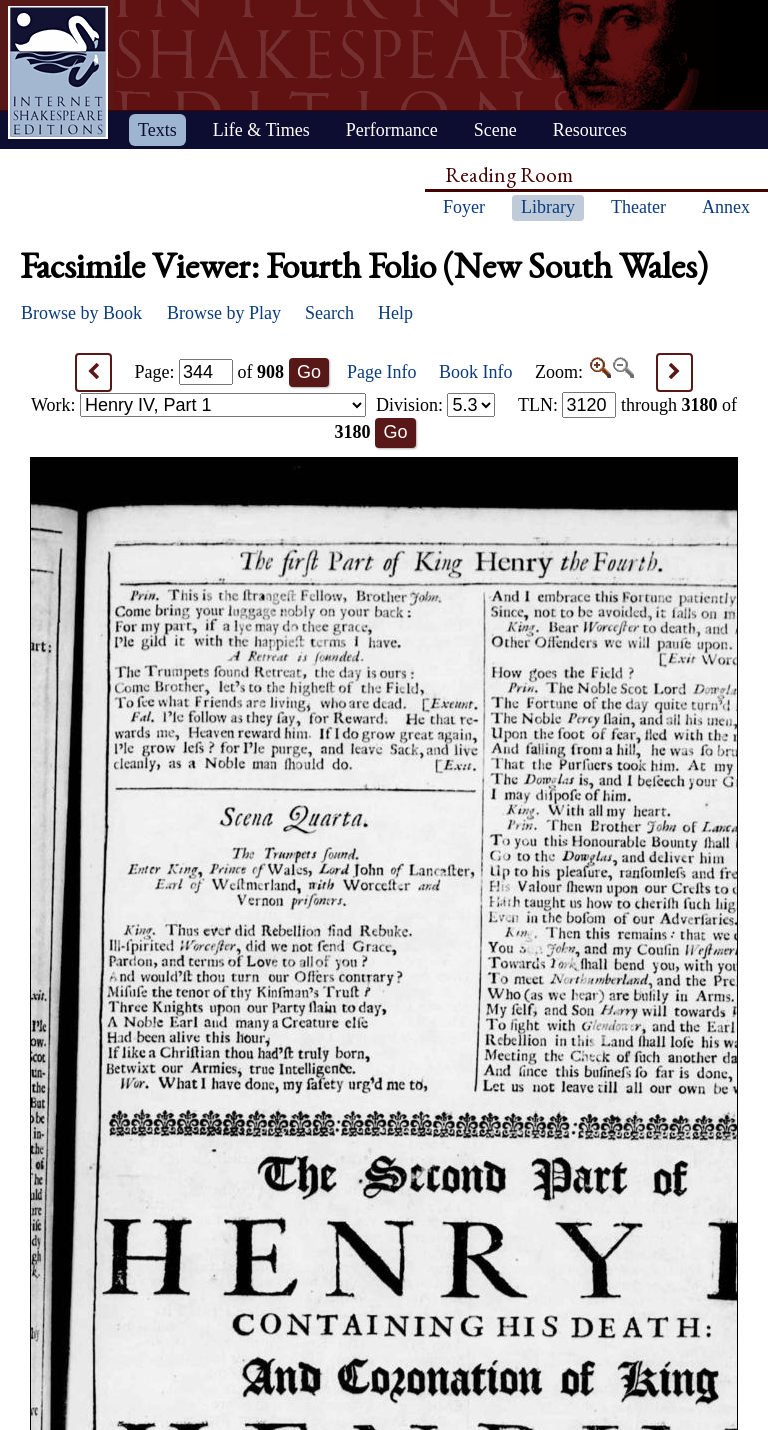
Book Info (476, 372)
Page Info (381, 372)
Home (58, 72)
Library (548, 207)
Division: (436, 405)
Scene (495, 130)
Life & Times (261, 130)
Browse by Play (224, 313)
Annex (726, 207)
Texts (157, 130)
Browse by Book (81, 313)
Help (395, 313)
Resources (590, 130)
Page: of (210, 372)
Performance (392, 130)
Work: (198, 405)
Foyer (464, 207)
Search (329, 313)
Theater (638, 207)
